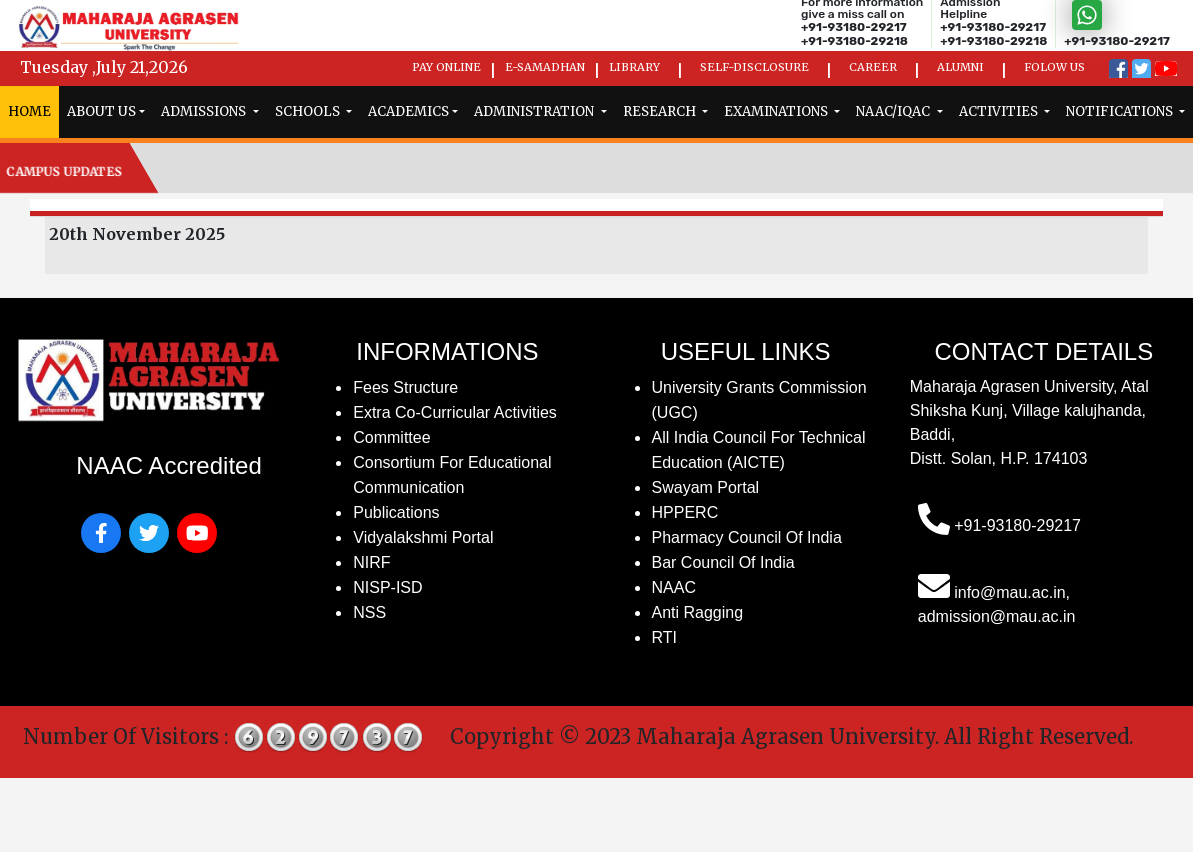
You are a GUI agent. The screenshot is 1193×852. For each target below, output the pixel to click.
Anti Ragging (698, 612)
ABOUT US (101, 111)
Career (873, 67)
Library (634, 67)
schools (309, 111)
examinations (777, 111)
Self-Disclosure (754, 67)
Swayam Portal (706, 487)
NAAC (674, 587)
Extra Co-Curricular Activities (455, 412)
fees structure (405, 387)
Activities (1000, 111)
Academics (408, 111)
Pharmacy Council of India (747, 537)
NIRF (371, 562)
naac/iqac (894, 111)
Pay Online (446, 67)
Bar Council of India (723, 562)
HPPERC (685, 512)
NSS (369, 612)
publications (396, 512)
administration (535, 111)
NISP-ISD (387, 587)
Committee (391, 437)
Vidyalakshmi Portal (423, 537)
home (29, 111)
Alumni (960, 67)
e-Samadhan (545, 67)
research (661, 111)
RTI (664, 637)
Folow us (1054, 67)
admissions (205, 111)
